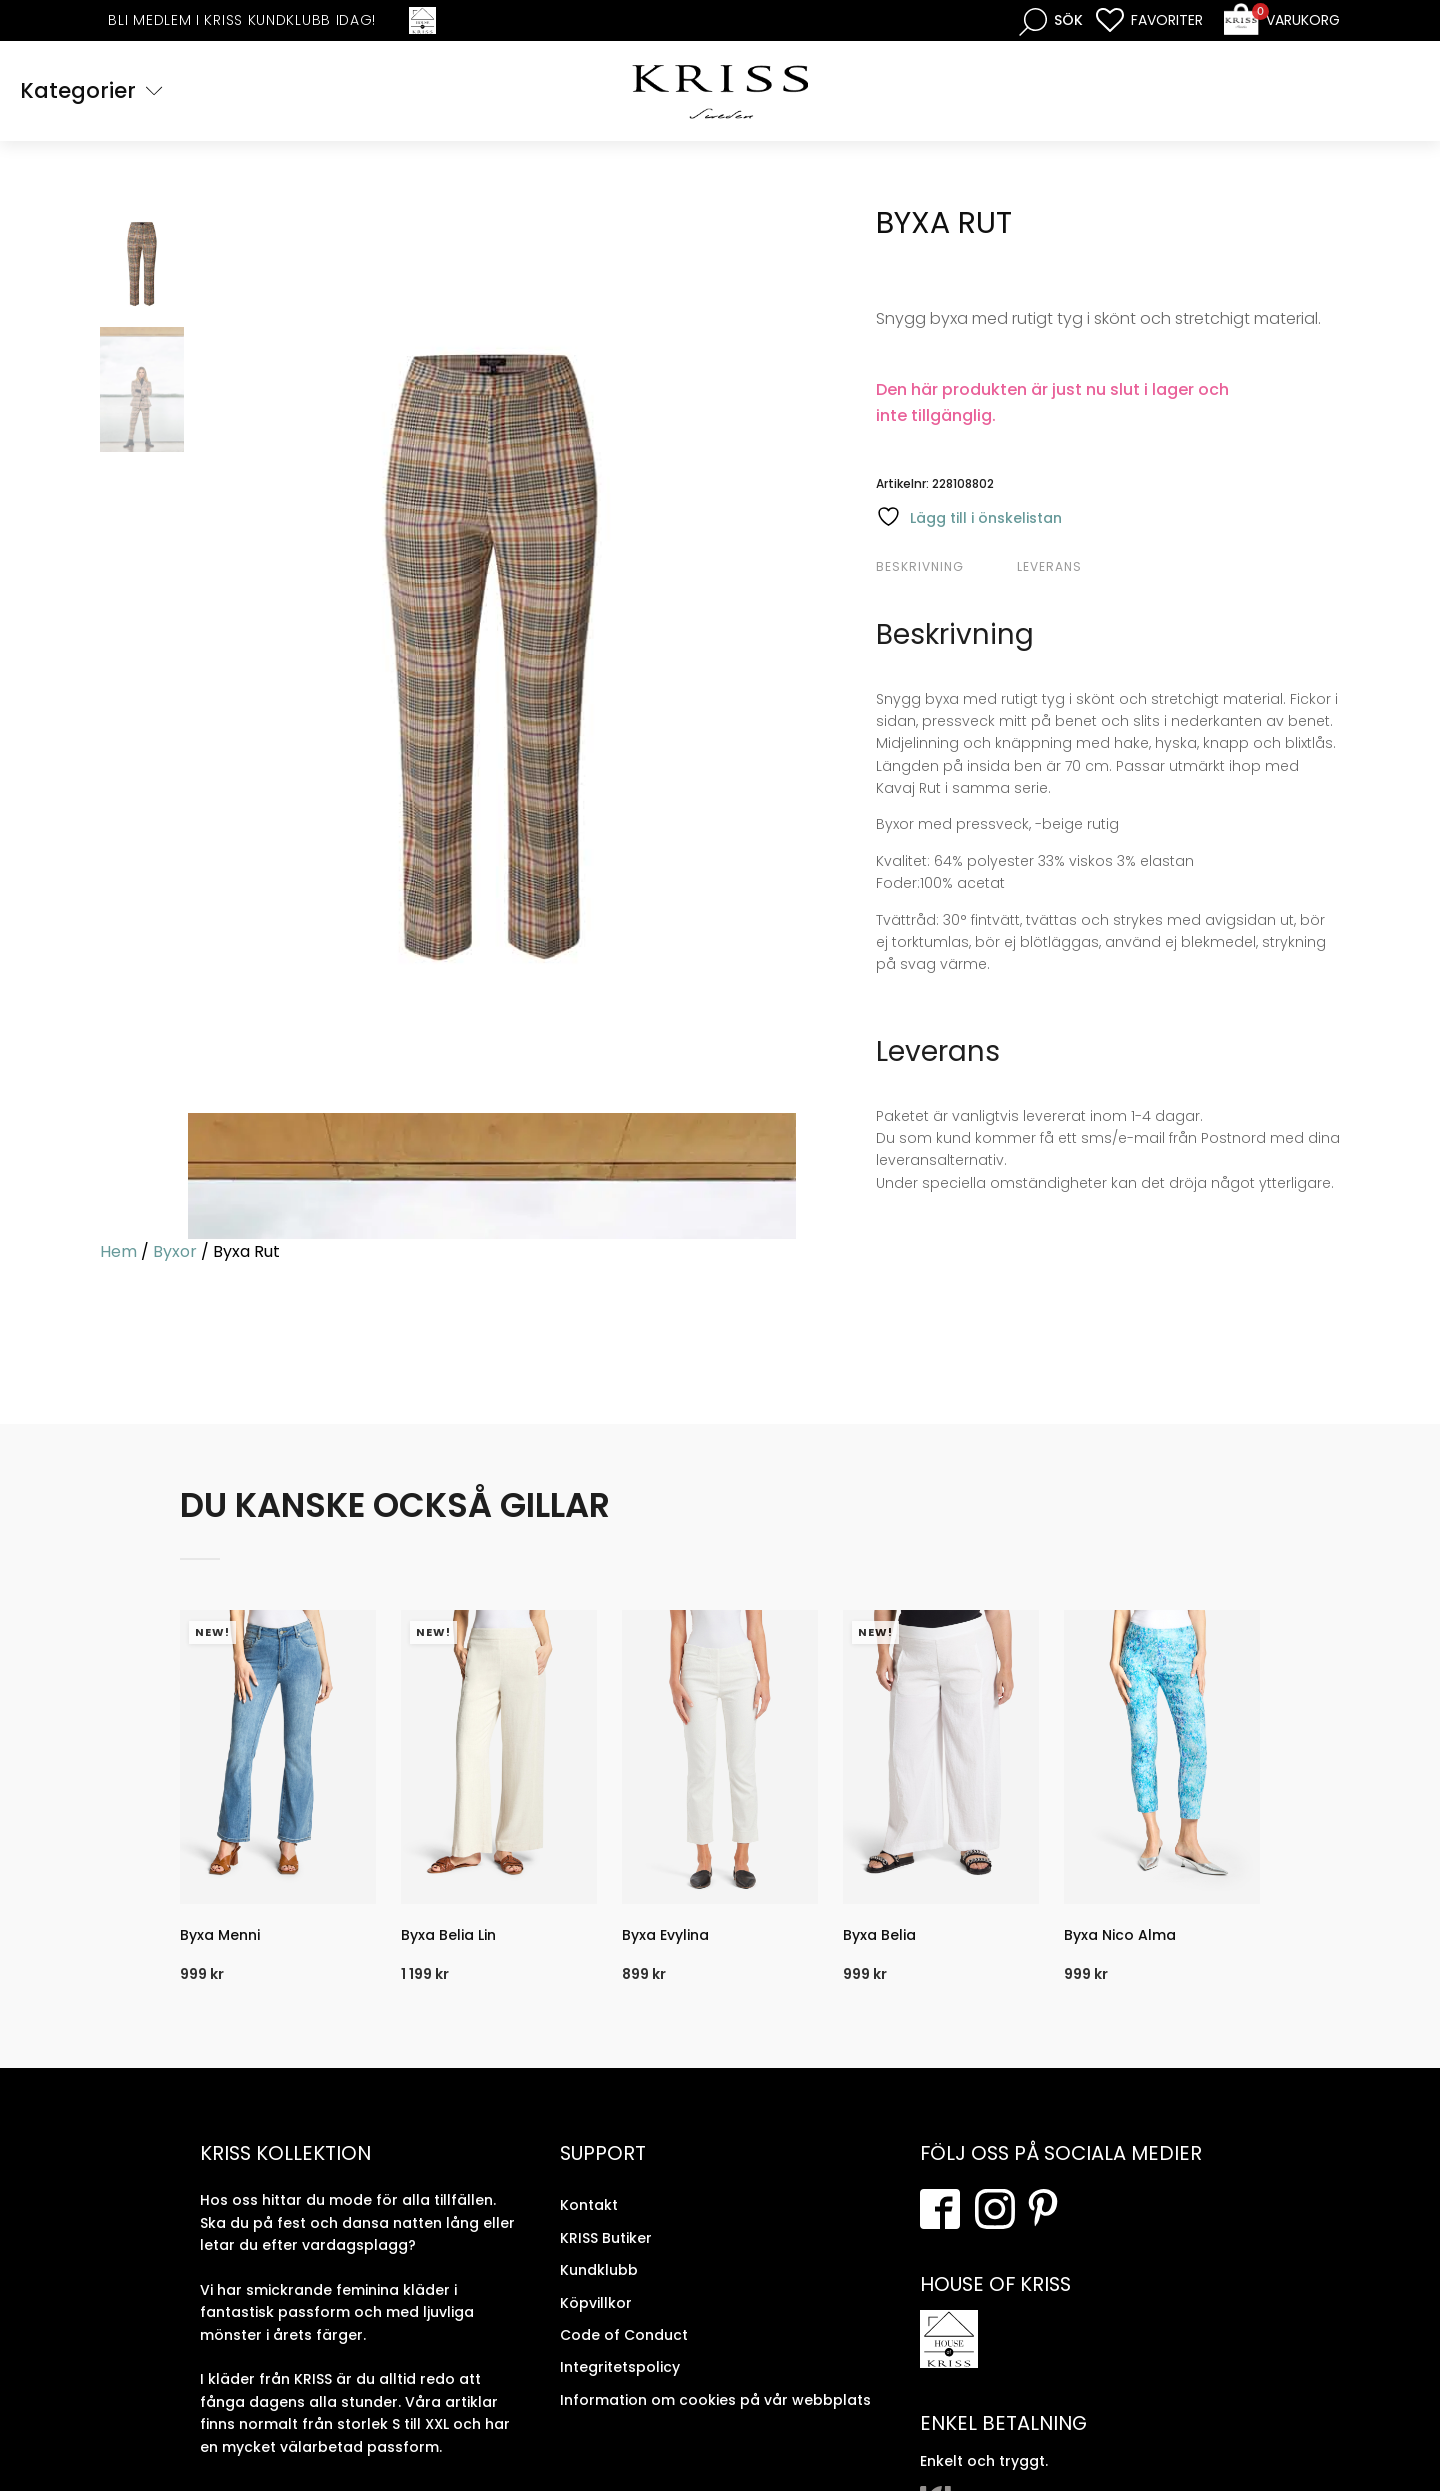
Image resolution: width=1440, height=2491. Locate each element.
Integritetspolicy (620, 2367)
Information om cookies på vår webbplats (715, 2400)
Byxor (175, 1251)
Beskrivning (920, 566)
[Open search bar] (1051, 20)
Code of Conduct (624, 2335)
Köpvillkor (596, 2302)
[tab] (944, 567)
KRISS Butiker (606, 2238)
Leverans (1049, 566)
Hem (118, 1251)
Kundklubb (599, 2270)
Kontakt (589, 2205)
